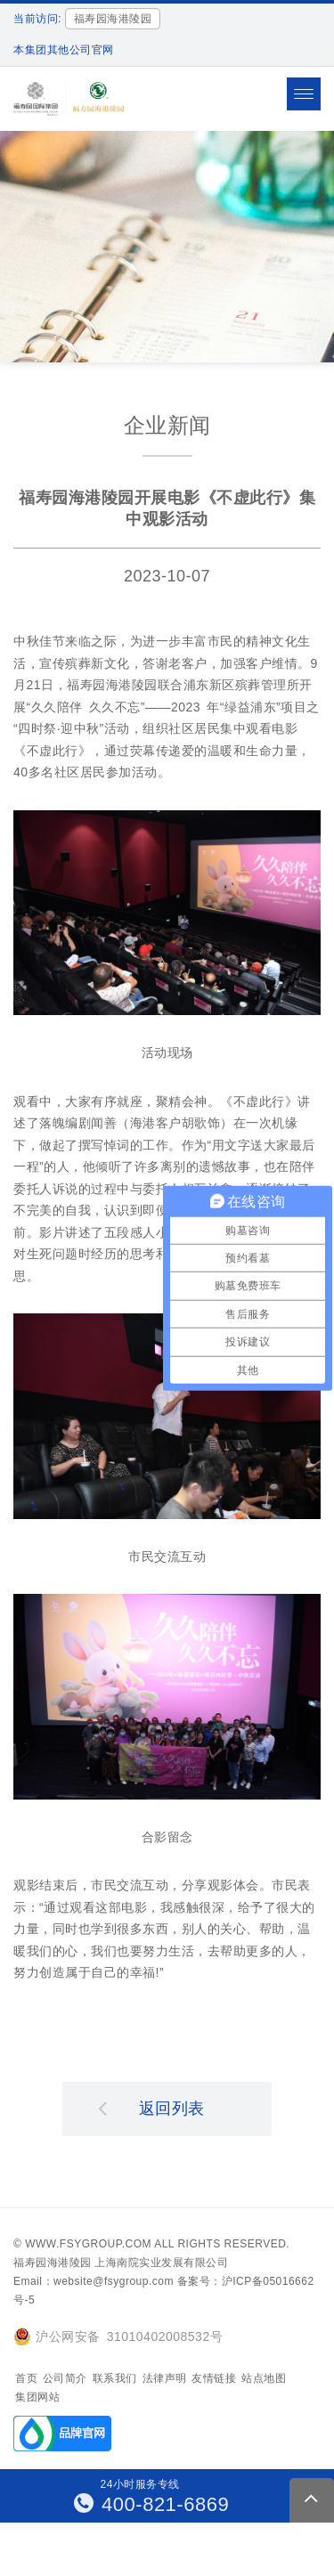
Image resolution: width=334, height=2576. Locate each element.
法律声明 (165, 2378)
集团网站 (37, 2397)
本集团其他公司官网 (63, 50)
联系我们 (115, 2378)
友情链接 (213, 2378)
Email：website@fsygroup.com (93, 2281)
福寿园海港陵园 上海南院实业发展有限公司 (120, 2262)
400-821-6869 (152, 2504)
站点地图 (263, 2378)
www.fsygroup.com (88, 2244)
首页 (26, 2378)
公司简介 (65, 2378)
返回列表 (151, 2107)
